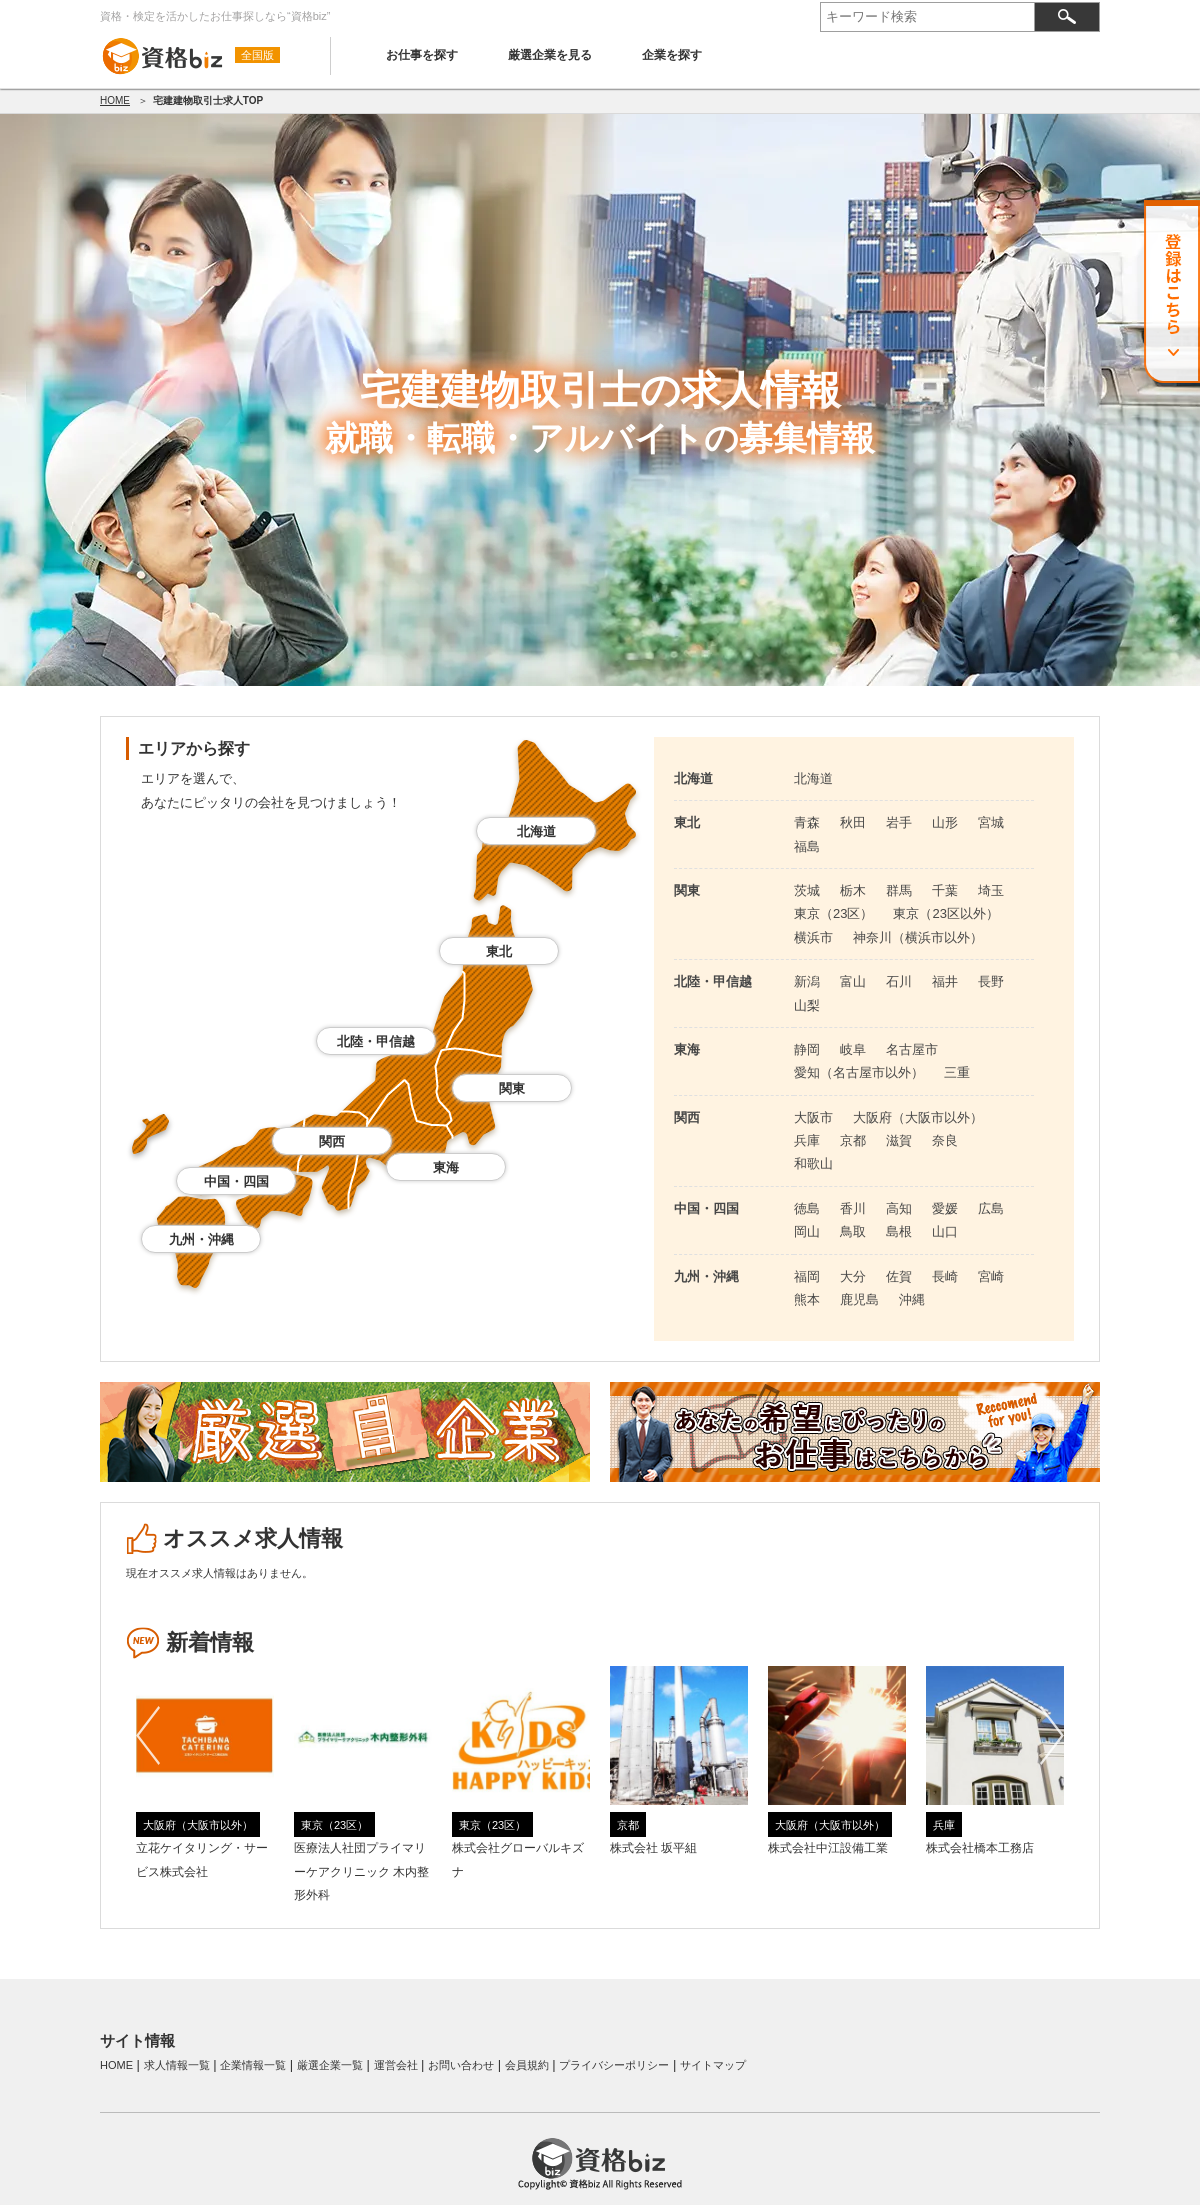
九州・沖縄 (201, 1239)
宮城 (991, 822)
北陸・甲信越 (376, 1041)
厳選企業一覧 (330, 2065)
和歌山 (813, 1163)
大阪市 (813, 1117)
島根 (899, 1231)
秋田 (853, 822)
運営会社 (396, 2065)
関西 (332, 1141)
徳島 (807, 1208)
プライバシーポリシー (614, 2065)
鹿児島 (859, 1299)
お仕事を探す (422, 55)
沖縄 (912, 1299)
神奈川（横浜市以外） (918, 937)
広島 (991, 1208)
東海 (446, 1167)
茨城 (807, 890)
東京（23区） (833, 913)
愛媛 (945, 1208)
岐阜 (853, 1049)
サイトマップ (713, 2065)
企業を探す (672, 55)
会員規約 (527, 2065)
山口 (945, 1231)
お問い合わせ (461, 2065)
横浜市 (813, 937)
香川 (853, 1208)
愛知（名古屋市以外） (859, 1072)
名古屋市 (912, 1049)
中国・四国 (236, 1181)
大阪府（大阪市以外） (918, 1117)
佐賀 (899, 1276)
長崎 (945, 1276)
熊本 (807, 1299)
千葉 (945, 890)
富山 (853, 981)
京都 (853, 1140)
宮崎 (991, 1276)
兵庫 (807, 1140)
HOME (115, 100)
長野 (991, 981)
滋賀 (899, 1140)
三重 (957, 1072)
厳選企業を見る (550, 55)
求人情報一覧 (177, 2065)
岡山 (807, 1231)
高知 (899, 1208)
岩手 (899, 822)
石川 (899, 981)
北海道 (536, 831)
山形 (945, 822)
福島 (807, 846)
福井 (945, 981)
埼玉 (991, 890)
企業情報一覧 (253, 2065)
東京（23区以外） (945, 913)
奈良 (945, 1140)
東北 (499, 951)
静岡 (807, 1049)
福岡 (807, 1276)
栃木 (853, 890)
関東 (512, 1088)
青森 (807, 822)
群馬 (899, 890)
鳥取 (853, 1231)
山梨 (807, 1005)
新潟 (807, 981)
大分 (853, 1276)
